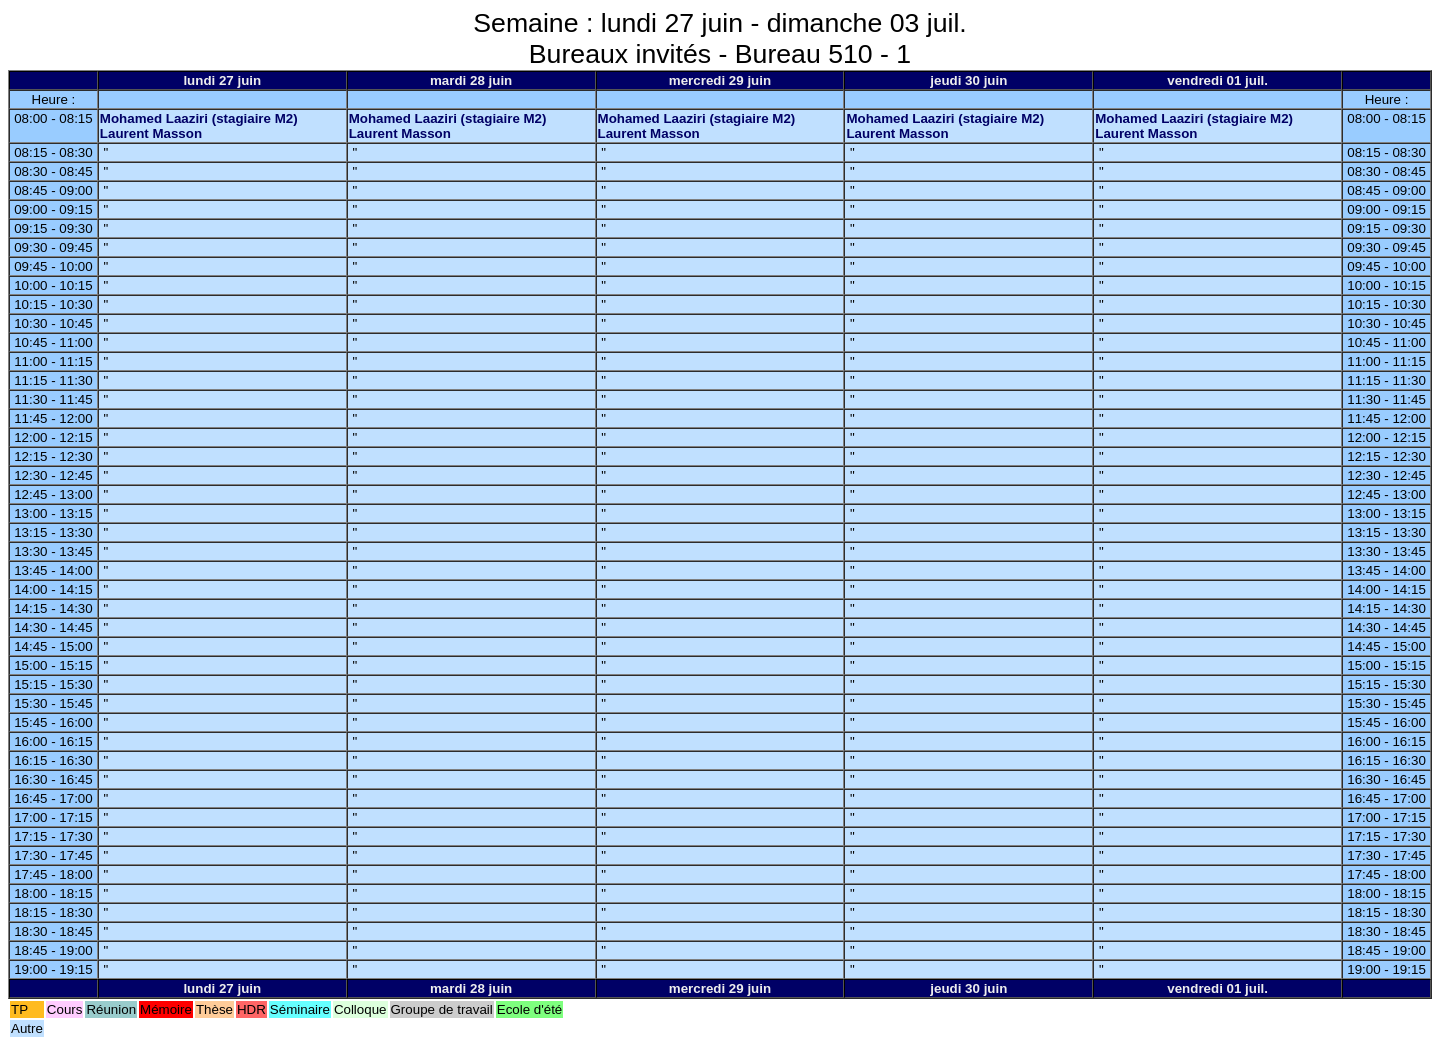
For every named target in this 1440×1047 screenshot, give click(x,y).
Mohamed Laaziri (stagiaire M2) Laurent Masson (199, 126)
